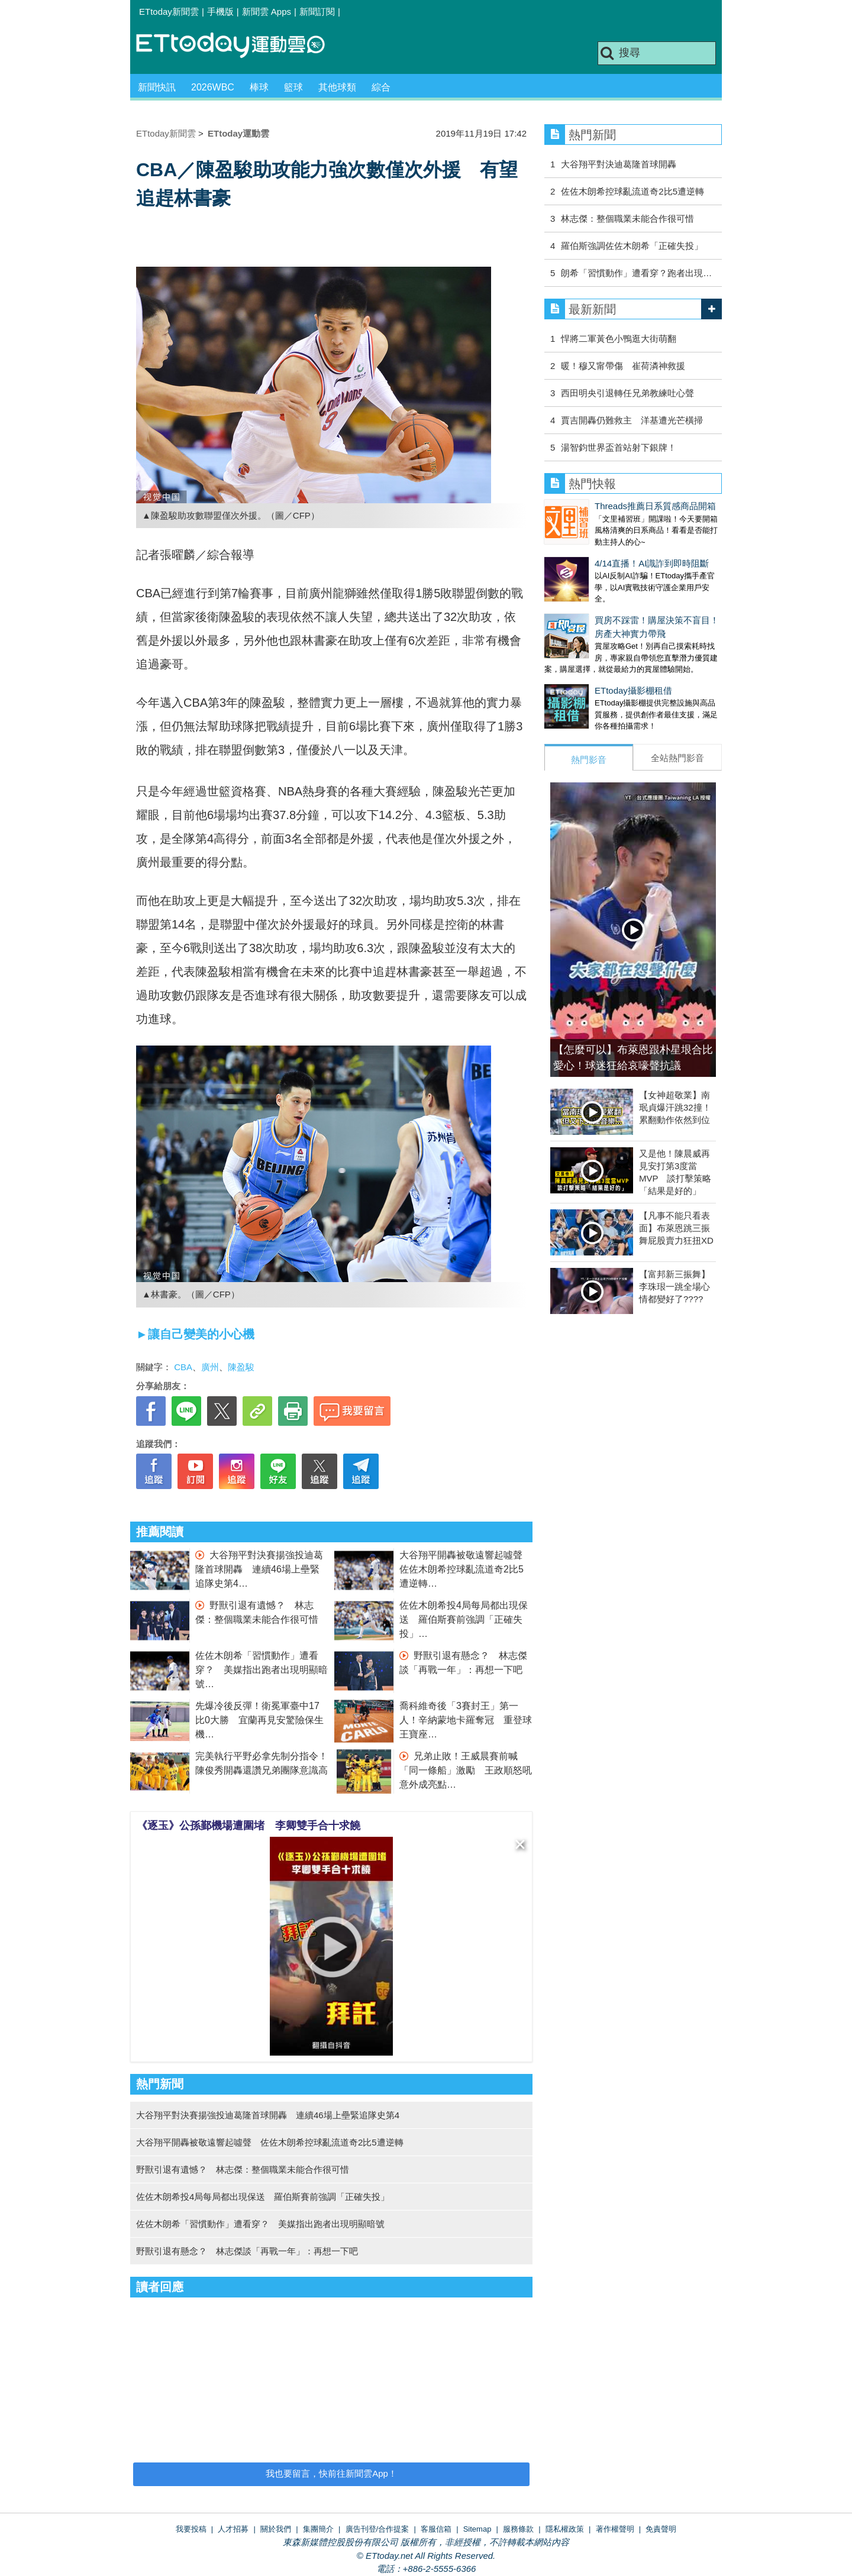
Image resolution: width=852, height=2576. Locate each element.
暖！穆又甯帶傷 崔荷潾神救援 (623, 366)
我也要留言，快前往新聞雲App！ (331, 2473)
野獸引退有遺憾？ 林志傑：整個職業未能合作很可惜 (242, 2169)
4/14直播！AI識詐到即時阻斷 (601, 551)
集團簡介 (318, 2529)
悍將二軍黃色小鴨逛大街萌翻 (618, 339)
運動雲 (239, 46)
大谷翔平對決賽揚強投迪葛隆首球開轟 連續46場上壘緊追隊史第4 (259, 1569)
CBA (183, 1367)
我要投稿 (191, 2529)
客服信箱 (436, 2529)
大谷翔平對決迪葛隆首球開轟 (618, 164)
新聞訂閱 (317, 12)
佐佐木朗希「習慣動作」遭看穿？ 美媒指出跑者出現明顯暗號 (261, 1670)
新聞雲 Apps (266, 12)
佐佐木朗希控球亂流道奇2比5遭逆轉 (632, 191)
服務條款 (518, 2529)
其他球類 (337, 87)
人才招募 (233, 2529)
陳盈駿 (241, 1367)
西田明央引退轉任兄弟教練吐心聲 (627, 393)
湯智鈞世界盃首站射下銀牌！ (618, 447)
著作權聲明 (615, 2529)
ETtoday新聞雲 (169, 12)
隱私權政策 (565, 2529)
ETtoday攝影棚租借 (583, 667)
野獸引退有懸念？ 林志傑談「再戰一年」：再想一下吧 (247, 2251)
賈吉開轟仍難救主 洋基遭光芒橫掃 (632, 420)
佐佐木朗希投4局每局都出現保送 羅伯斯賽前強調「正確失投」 (463, 1619)
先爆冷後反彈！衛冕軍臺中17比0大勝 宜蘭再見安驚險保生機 (259, 1720)
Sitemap (477, 2529)
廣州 (210, 1367)
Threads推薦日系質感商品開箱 (605, 506)
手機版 (220, 12)
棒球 (259, 87)
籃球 (293, 87)
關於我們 (275, 2529)
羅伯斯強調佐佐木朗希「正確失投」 (632, 246)
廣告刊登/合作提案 (377, 2529)
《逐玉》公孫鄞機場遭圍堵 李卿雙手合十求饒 (248, 1825)
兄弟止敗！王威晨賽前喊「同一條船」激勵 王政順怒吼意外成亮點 (465, 1770)
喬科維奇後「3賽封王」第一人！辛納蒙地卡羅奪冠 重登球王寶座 (465, 1720)
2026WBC (212, 87)
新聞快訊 (157, 87)
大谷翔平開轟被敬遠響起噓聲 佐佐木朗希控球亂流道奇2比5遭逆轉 (465, 1569)
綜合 (381, 87)
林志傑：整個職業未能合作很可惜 (627, 218)
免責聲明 (661, 2529)
